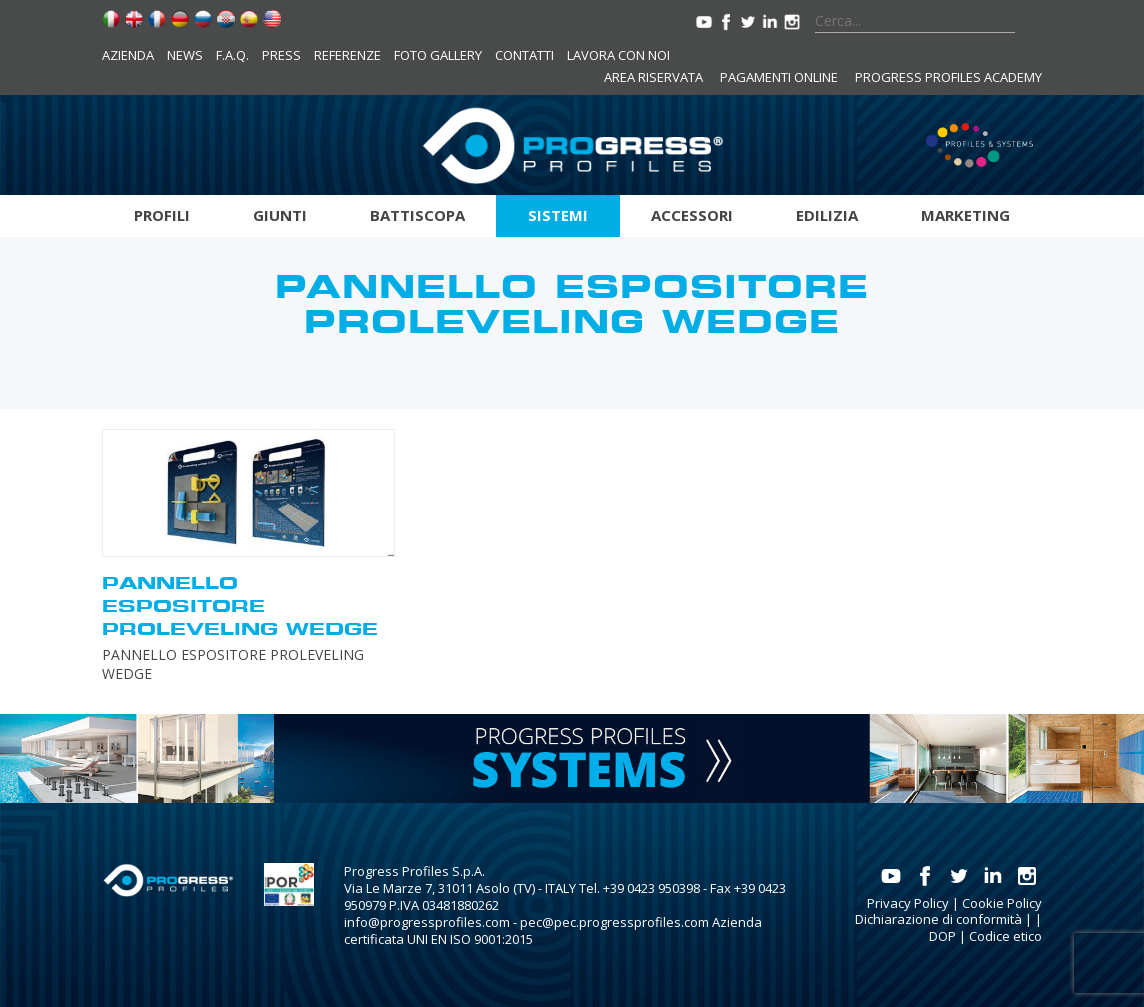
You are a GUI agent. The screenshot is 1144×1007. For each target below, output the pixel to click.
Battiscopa (417, 215)
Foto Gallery (438, 55)
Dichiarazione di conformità (938, 919)
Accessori (692, 215)
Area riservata (653, 77)
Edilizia (827, 215)
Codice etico (1005, 936)
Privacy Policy (908, 903)
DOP (942, 936)
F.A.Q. (232, 55)
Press (281, 55)
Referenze (347, 55)
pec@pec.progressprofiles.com (614, 922)
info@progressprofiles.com (427, 922)
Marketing (965, 215)
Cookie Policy (1002, 903)
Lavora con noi (618, 55)
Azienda (128, 55)
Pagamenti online (779, 77)
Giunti (280, 215)
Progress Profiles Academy (948, 77)
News (185, 55)
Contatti (524, 55)
